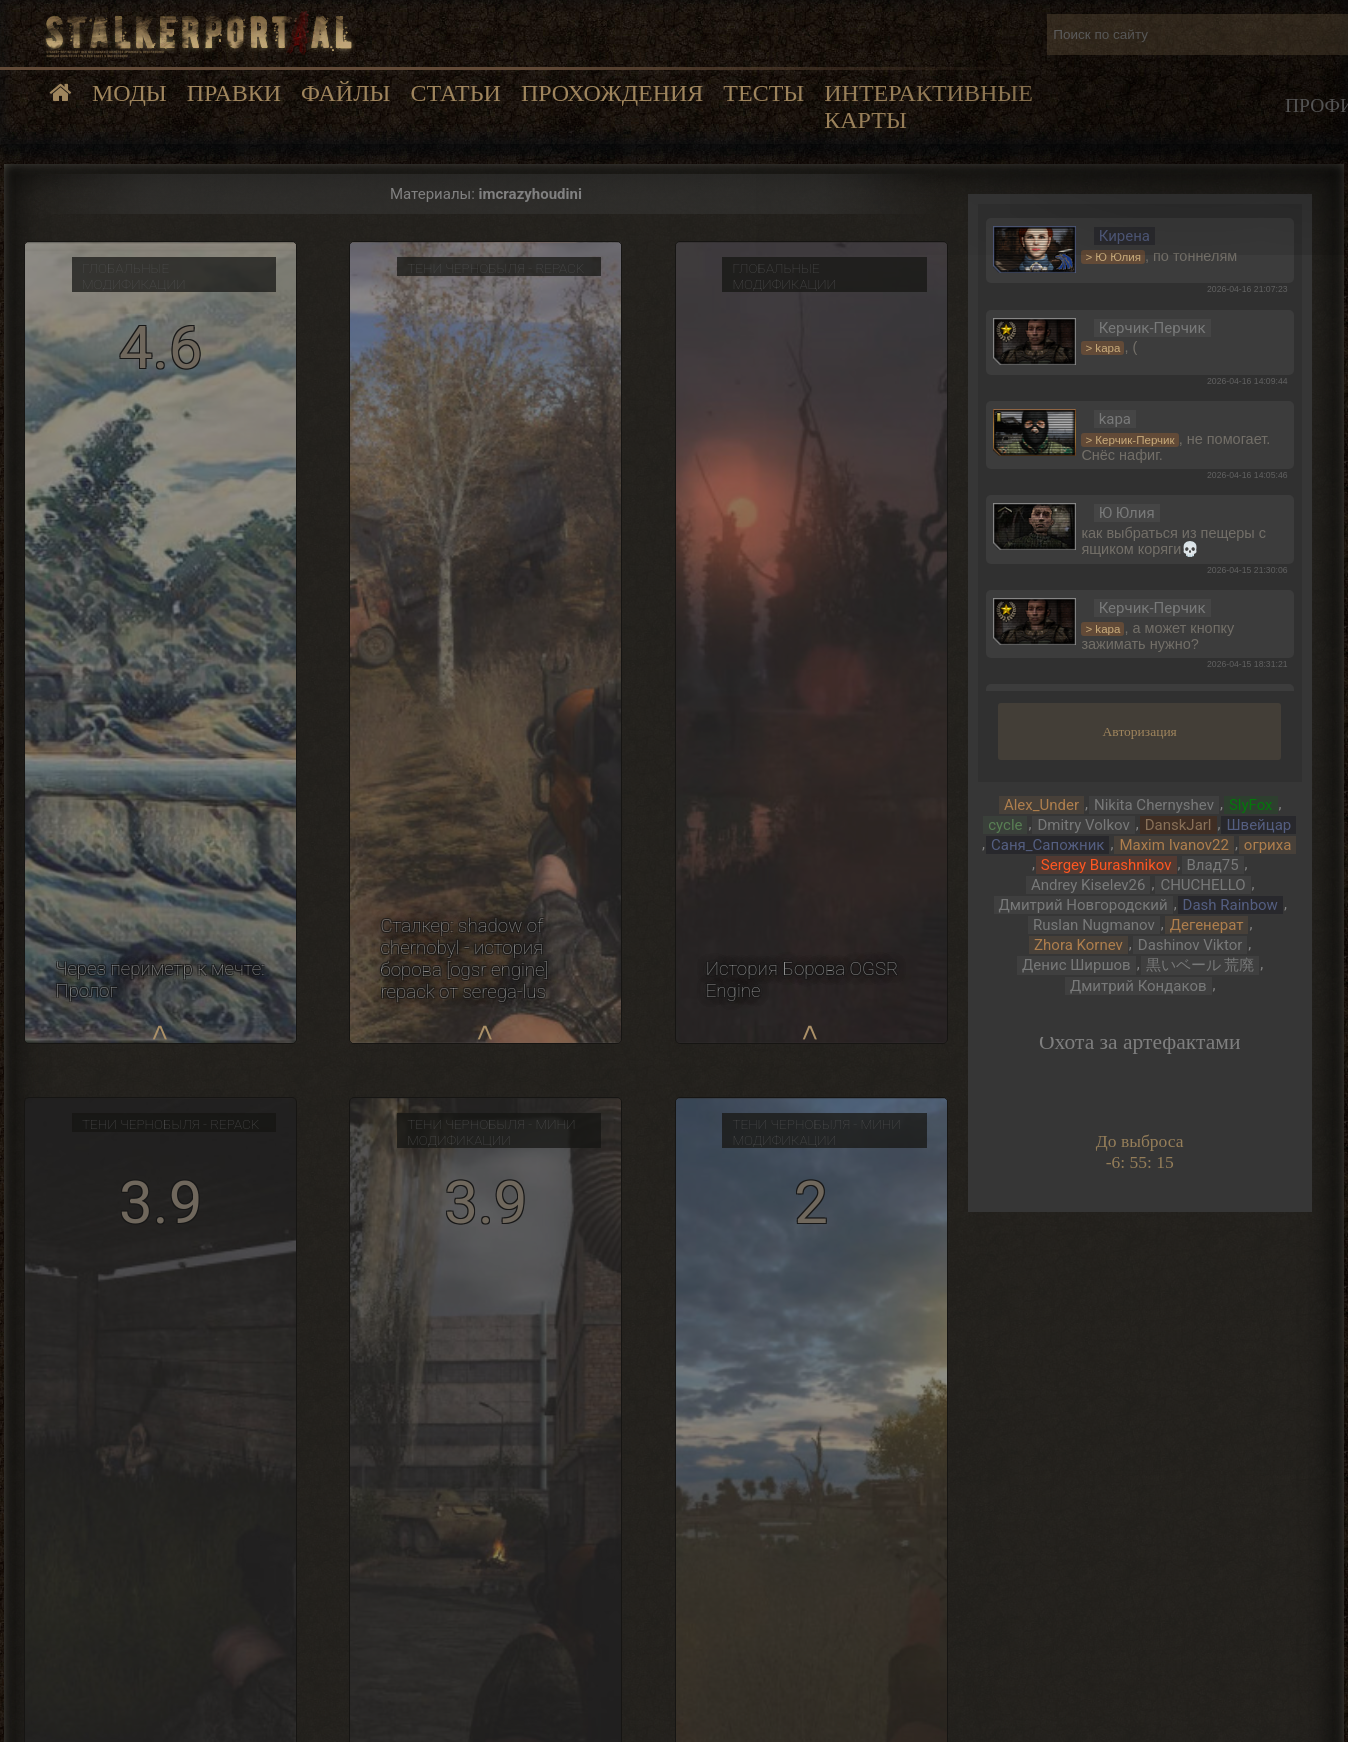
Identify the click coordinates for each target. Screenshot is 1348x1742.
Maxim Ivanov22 (1173, 845)
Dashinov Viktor (1190, 945)
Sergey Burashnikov (1106, 865)
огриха (1268, 845)
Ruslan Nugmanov (1094, 925)
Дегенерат (1207, 925)
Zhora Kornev (1078, 945)
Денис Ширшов (1076, 965)
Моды (129, 93)
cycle (1005, 825)
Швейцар (1258, 825)
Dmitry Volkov (1083, 825)
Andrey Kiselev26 (1088, 885)
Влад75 (1213, 865)
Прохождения (612, 93)
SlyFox (1251, 805)
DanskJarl (1178, 825)
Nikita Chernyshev (1154, 805)
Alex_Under (1041, 805)
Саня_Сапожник (1047, 845)
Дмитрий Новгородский (1083, 905)
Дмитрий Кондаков (1138, 986)
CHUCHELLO (1202, 885)
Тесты (763, 93)
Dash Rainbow (1230, 905)
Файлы (345, 93)
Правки (234, 93)
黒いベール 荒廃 (1200, 965)
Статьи (455, 93)
